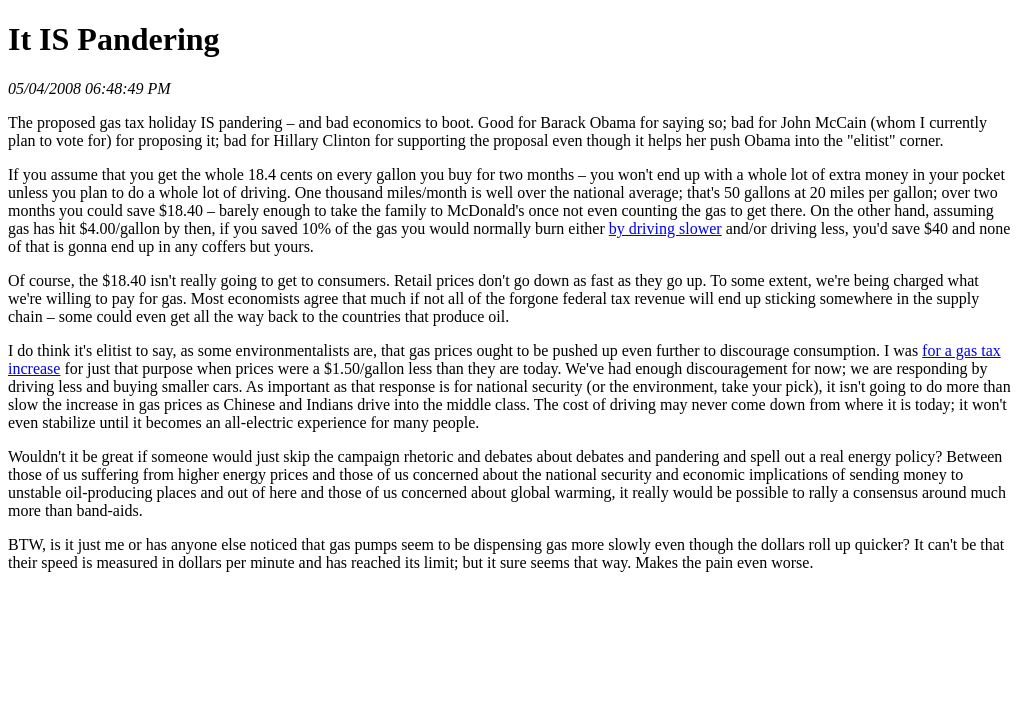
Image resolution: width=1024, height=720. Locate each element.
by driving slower (665, 228)
